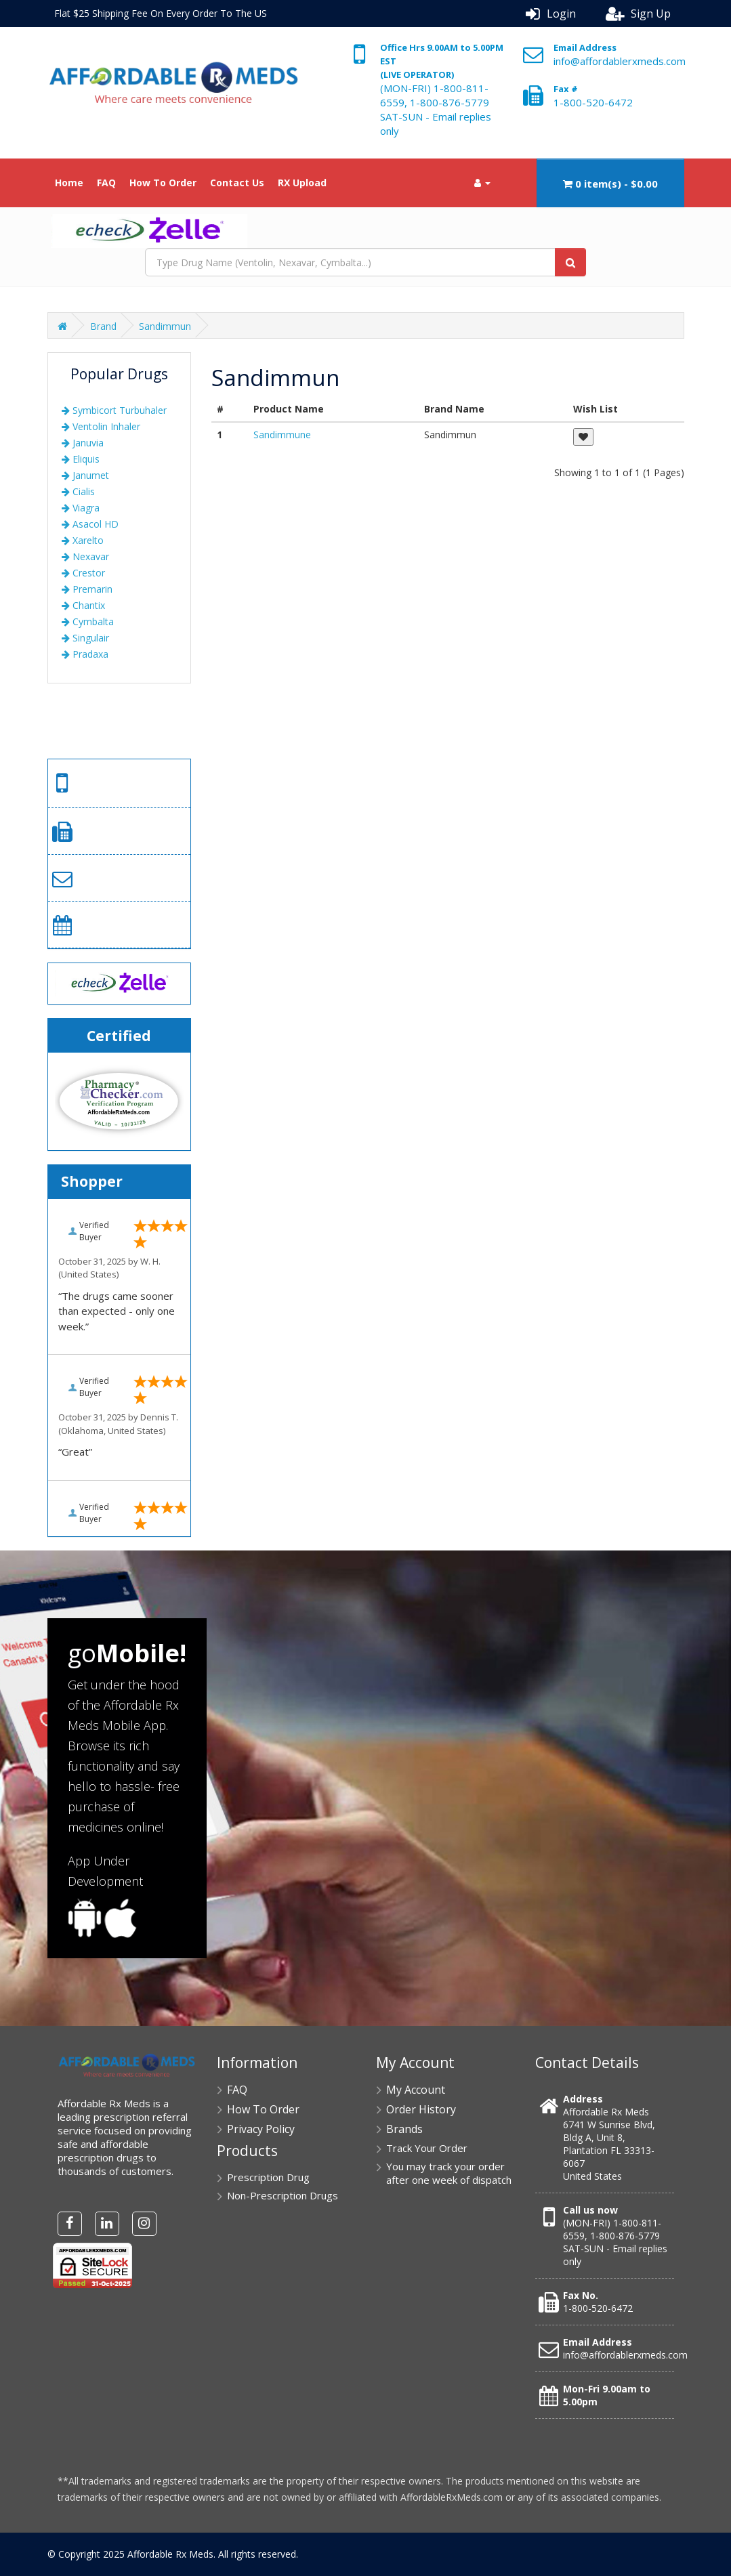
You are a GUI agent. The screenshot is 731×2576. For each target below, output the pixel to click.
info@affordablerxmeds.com (620, 61)
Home (69, 182)
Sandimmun (165, 326)
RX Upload (302, 182)
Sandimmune (282, 434)
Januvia (83, 442)
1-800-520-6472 (593, 102)
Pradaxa (85, 654)
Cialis (78, 491)
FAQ (106, 182)
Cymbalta (88, 621)
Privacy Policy (261, 2128)
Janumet (85, 475)
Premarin (87, 589)
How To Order (162, 182)
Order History (421, 2109)
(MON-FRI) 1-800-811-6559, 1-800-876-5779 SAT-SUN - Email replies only (435, 109)
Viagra (81, 507)
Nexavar (85, 556)
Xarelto (83, 540)
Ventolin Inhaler (101, 426)
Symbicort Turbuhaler (114, 410)
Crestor (83, 572)
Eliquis (81, 458)
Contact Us (237, 182)
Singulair (85, 637)
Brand (103, 326)
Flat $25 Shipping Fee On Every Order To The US (160, 13)
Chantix (83, 605)
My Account (415, 2089)
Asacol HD (90, 524)
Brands (404, 2128)
